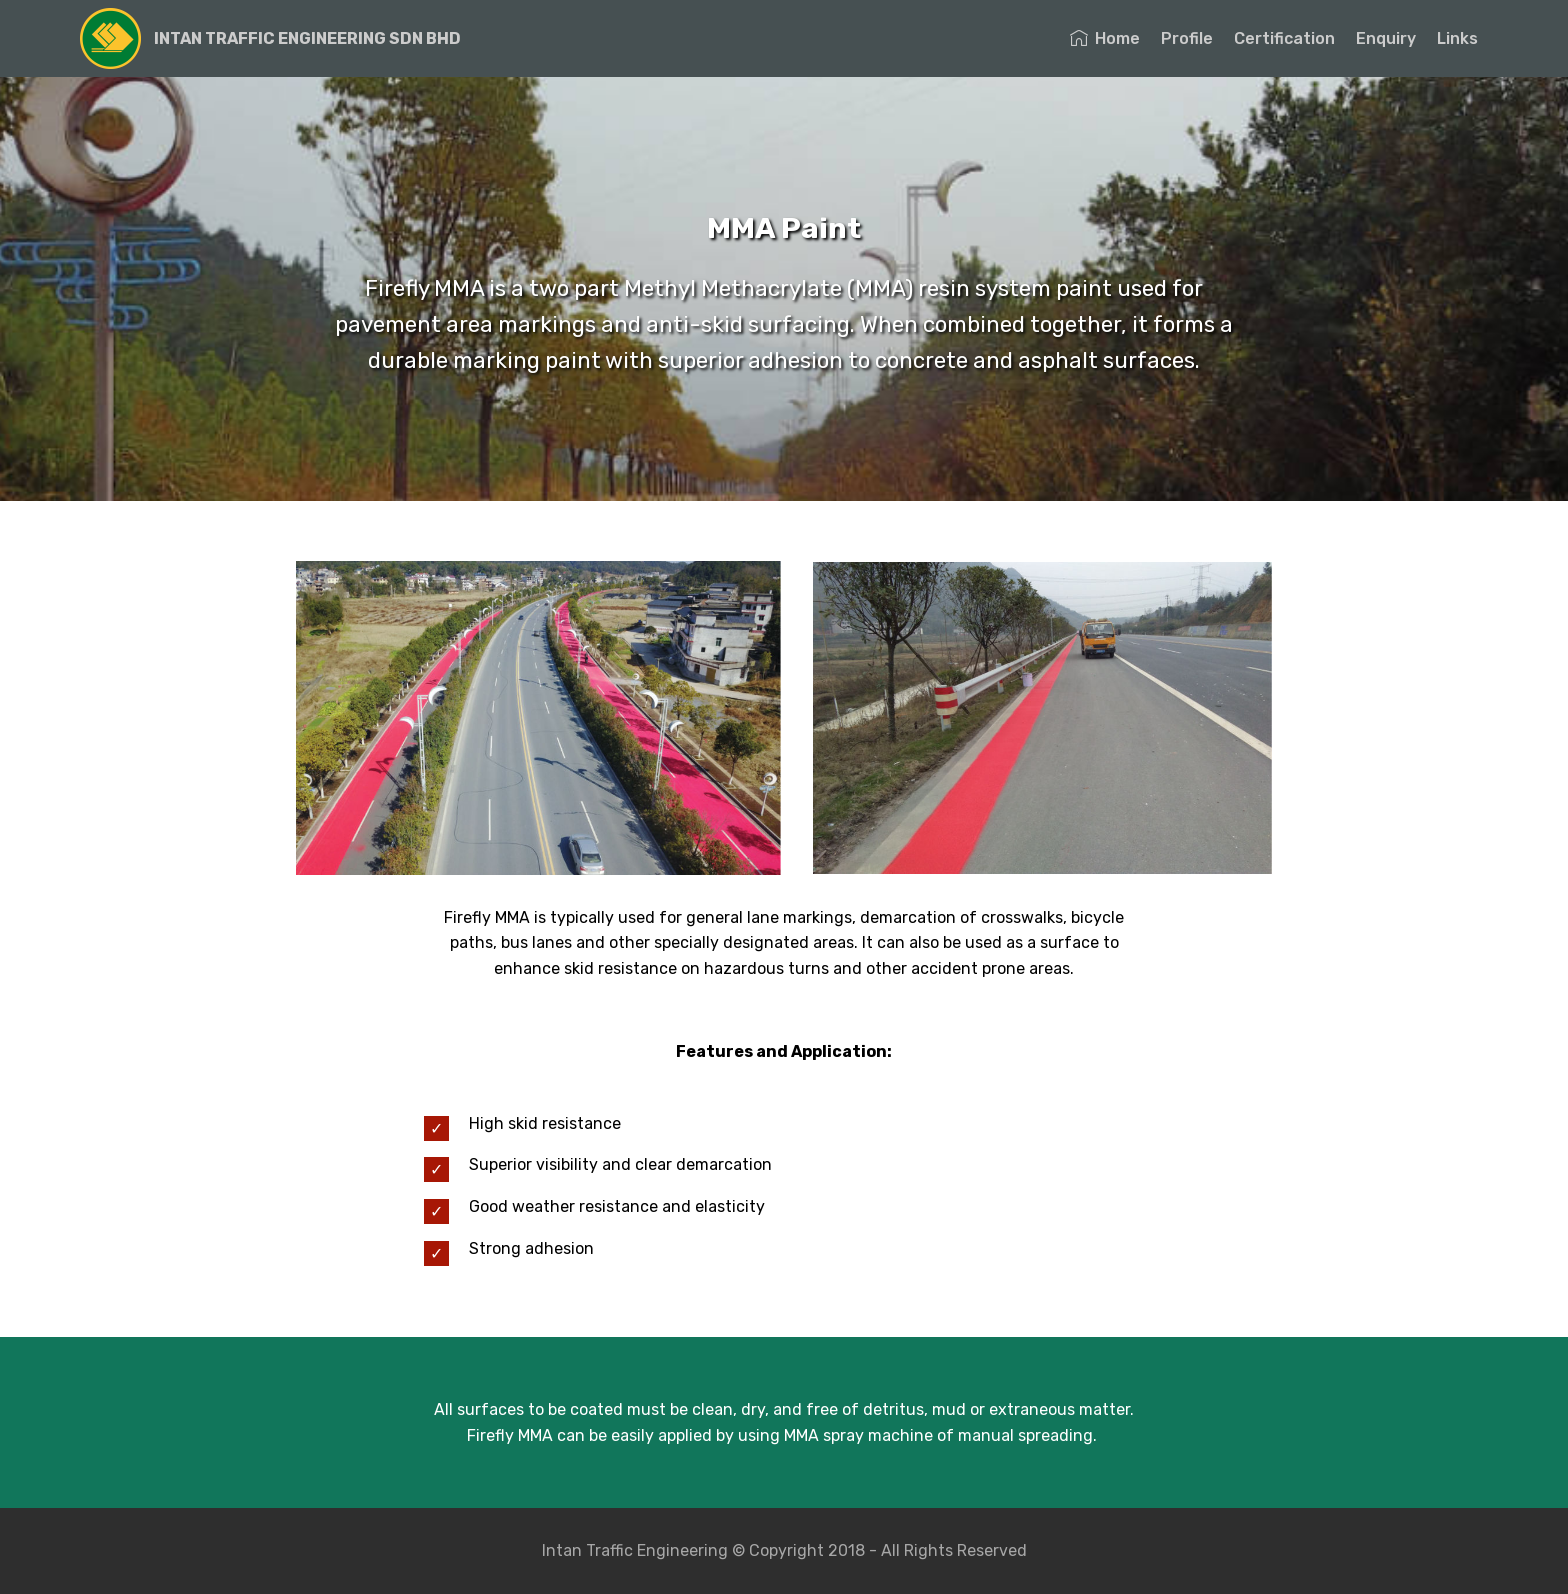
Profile (1187, 38)
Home (1105, 38)
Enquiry (1386, 38)
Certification (1284, 38)
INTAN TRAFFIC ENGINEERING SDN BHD (307, 38)
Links (1457, 38)
